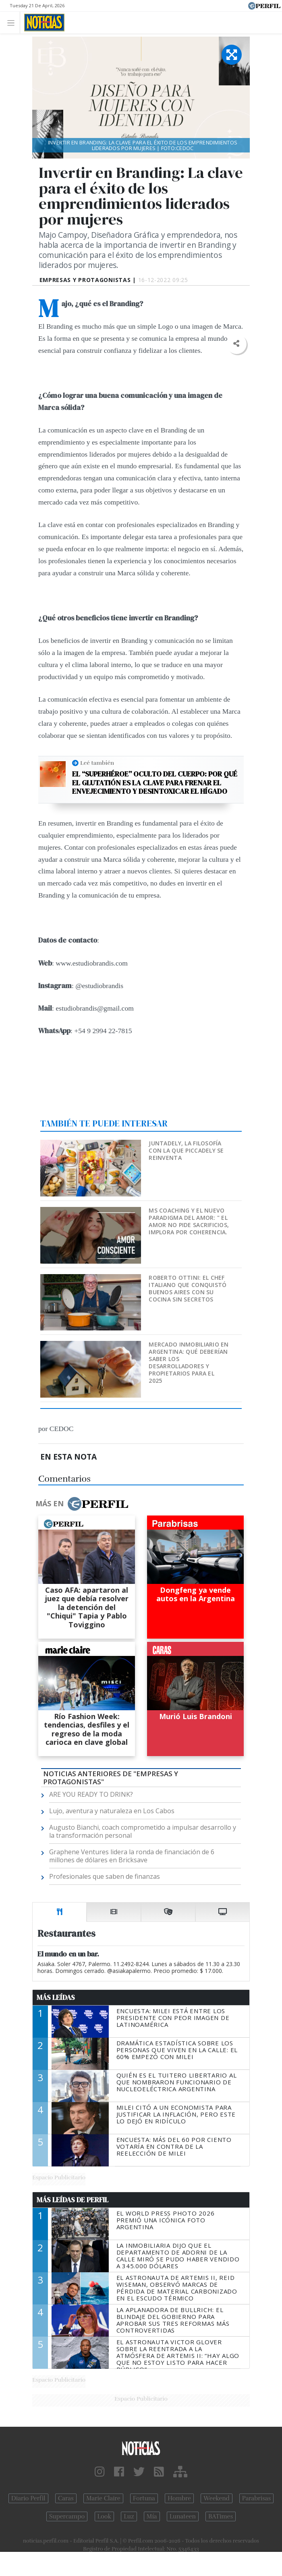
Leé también (97, 762)
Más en (81, 1504)
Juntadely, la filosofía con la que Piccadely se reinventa (186, 1150)
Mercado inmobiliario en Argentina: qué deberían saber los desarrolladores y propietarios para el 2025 (188, 1362)
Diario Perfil (28, 2498)
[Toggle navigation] (13, 22)
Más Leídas (56, 1997)
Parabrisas (256, 2498)
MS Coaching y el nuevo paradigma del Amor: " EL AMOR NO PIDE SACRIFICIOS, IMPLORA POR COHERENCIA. (189, 1221)
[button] (236, 344)
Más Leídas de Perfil (72, 2200)
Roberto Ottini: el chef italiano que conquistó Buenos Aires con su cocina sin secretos (187, 1288)
